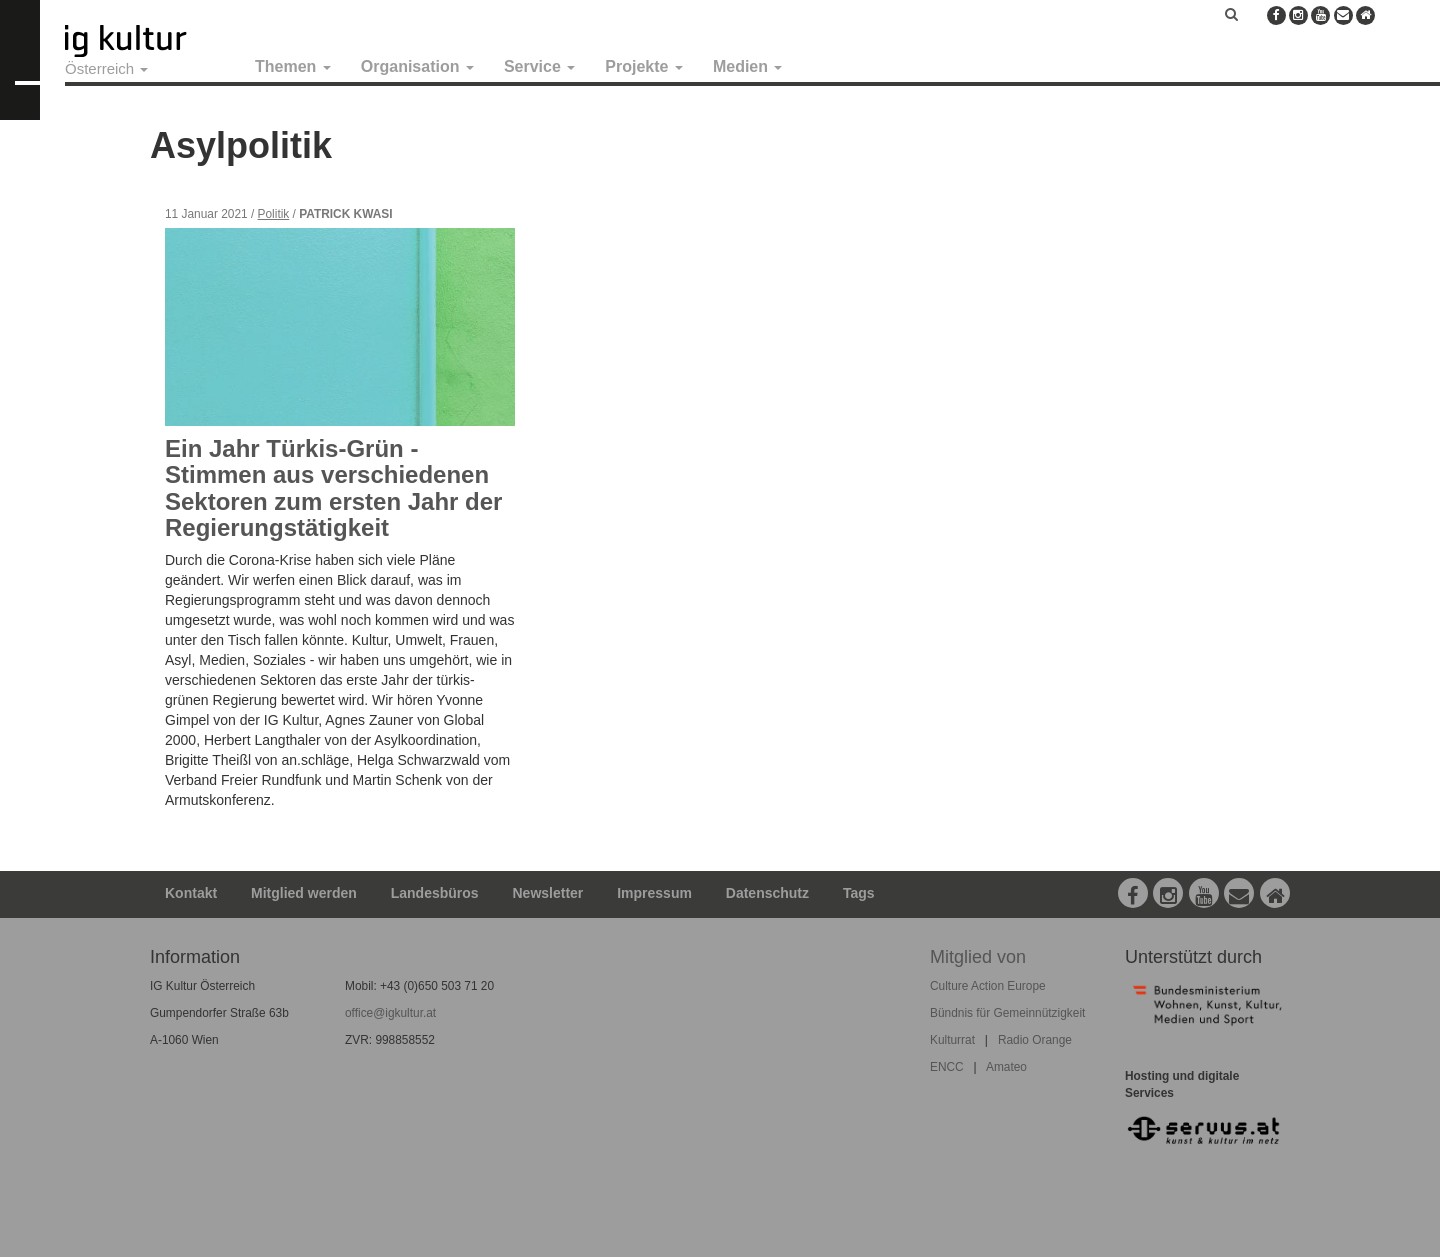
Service (539, 66)
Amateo (1006, 1067)
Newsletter (548, 893)
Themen (293, 66)
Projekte (644, 66)
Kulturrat (952, 1040)
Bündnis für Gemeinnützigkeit (1007, 1013)
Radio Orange (1035, 1040)
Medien (748, 66)
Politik (274, 214)
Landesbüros (435, 893)
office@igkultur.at (390, 1013)
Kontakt (191, 893)
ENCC (947, 1067)
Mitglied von (978, 957)
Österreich (106, 68)
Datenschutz (767, 893)
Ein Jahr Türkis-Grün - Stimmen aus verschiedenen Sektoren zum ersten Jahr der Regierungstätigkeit (333, 488)
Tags (859, 893)
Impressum (654, 893)
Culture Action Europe (988, 986)
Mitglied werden (304, 893)
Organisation (417, 66)
